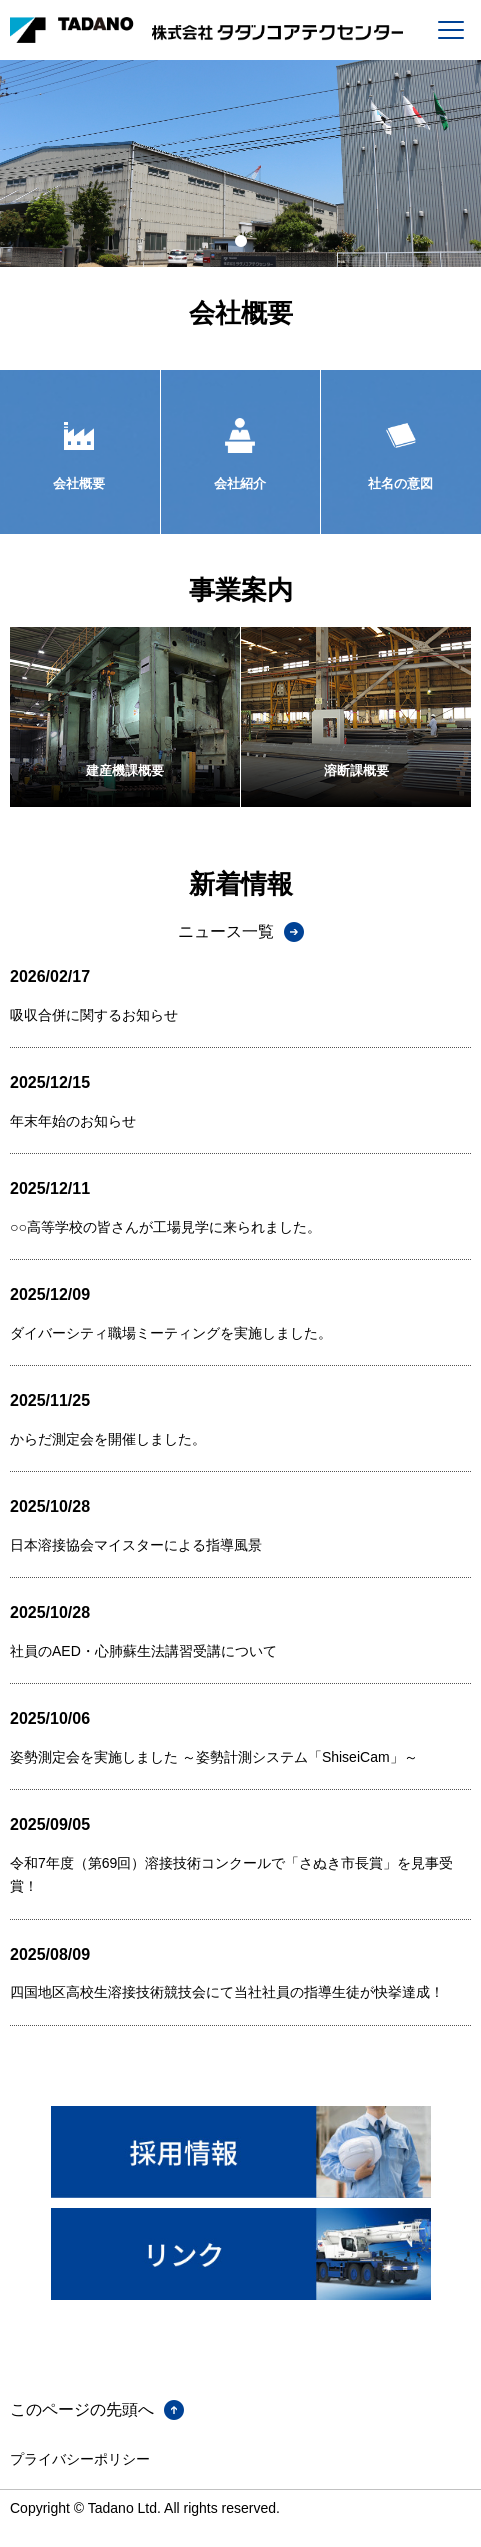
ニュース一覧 (226, 931)
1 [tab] (241, 242)
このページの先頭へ (82, 2409)
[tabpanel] (240, 163)
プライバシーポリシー (80, 2459)
